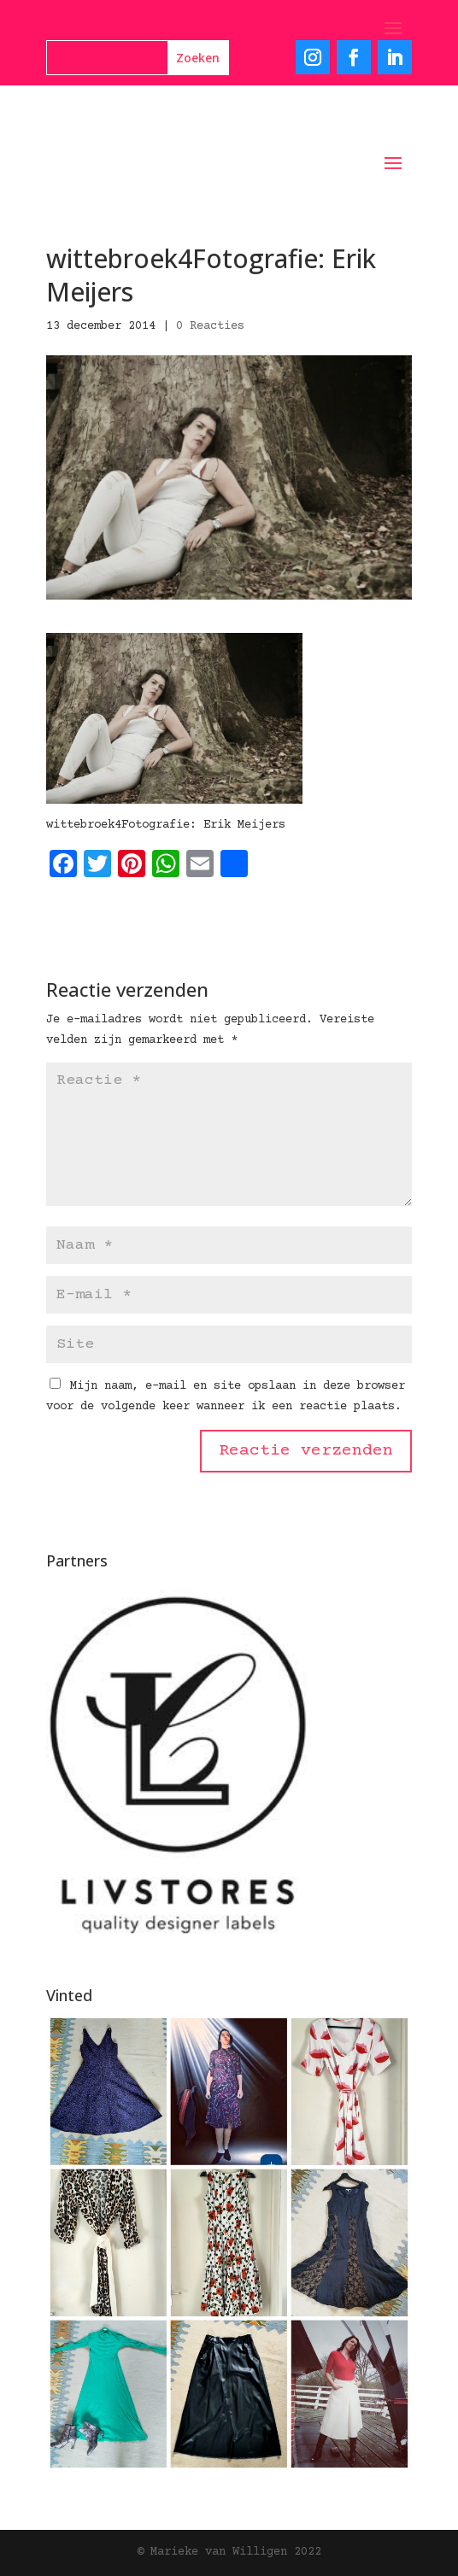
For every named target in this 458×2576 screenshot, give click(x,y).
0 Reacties (210, 326)
